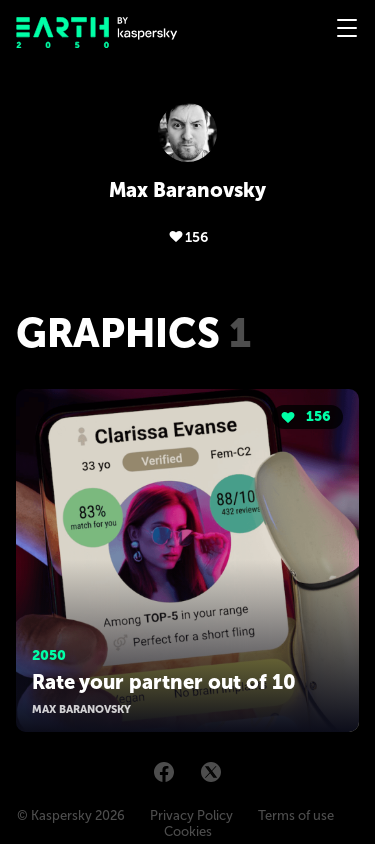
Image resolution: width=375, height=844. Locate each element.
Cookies (188, 831)
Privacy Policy (191, 815)
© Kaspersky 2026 (71, 815)
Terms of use (296, 815)
